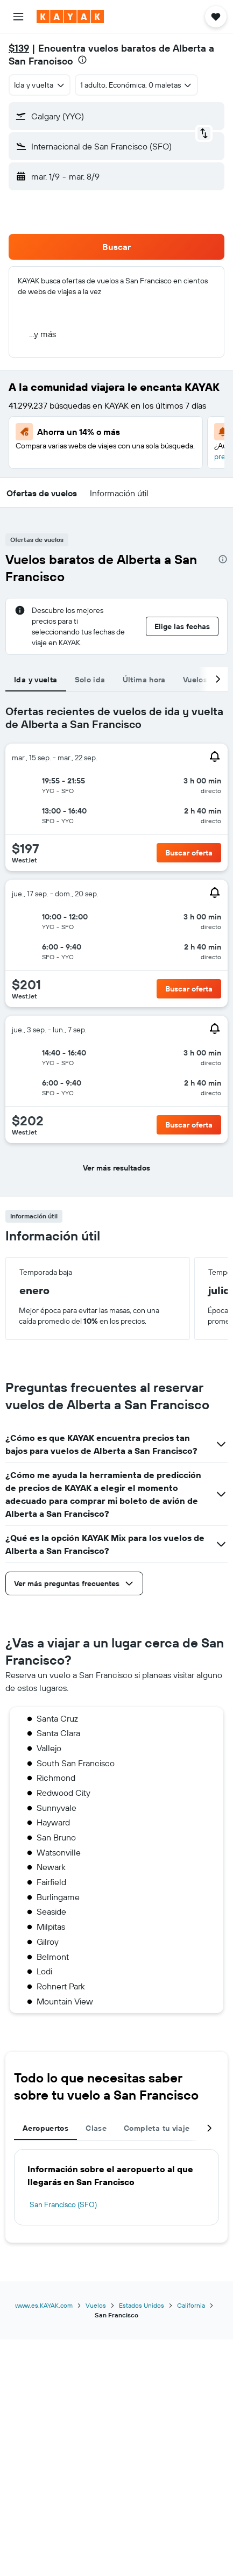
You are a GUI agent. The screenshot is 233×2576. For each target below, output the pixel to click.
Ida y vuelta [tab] (36, 679)
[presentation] (82, 60)
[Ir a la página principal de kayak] (70, 16)
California (191, 2305)
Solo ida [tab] (90, 679)
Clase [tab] (96, 2128)
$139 (19, 48)
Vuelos (96, 2305)
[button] (18, 16)
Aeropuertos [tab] (45, 2128)
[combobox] (39, 85)
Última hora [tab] (144, 679)
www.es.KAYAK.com (44, 2305)
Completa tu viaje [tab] (156, 2128)
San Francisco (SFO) (63, 2204)
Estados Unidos (141, 2305)
